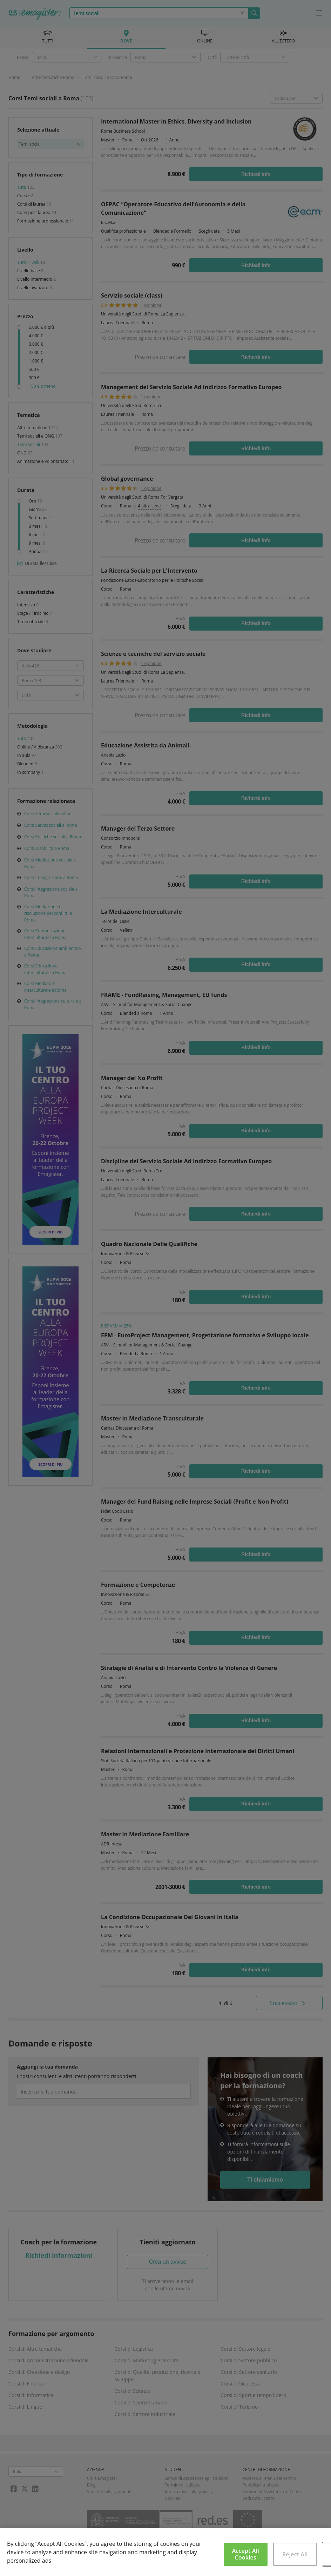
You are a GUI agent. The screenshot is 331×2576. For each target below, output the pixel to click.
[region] (165, 2552)
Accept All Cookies (245, 2554)
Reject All (295, 2554)
